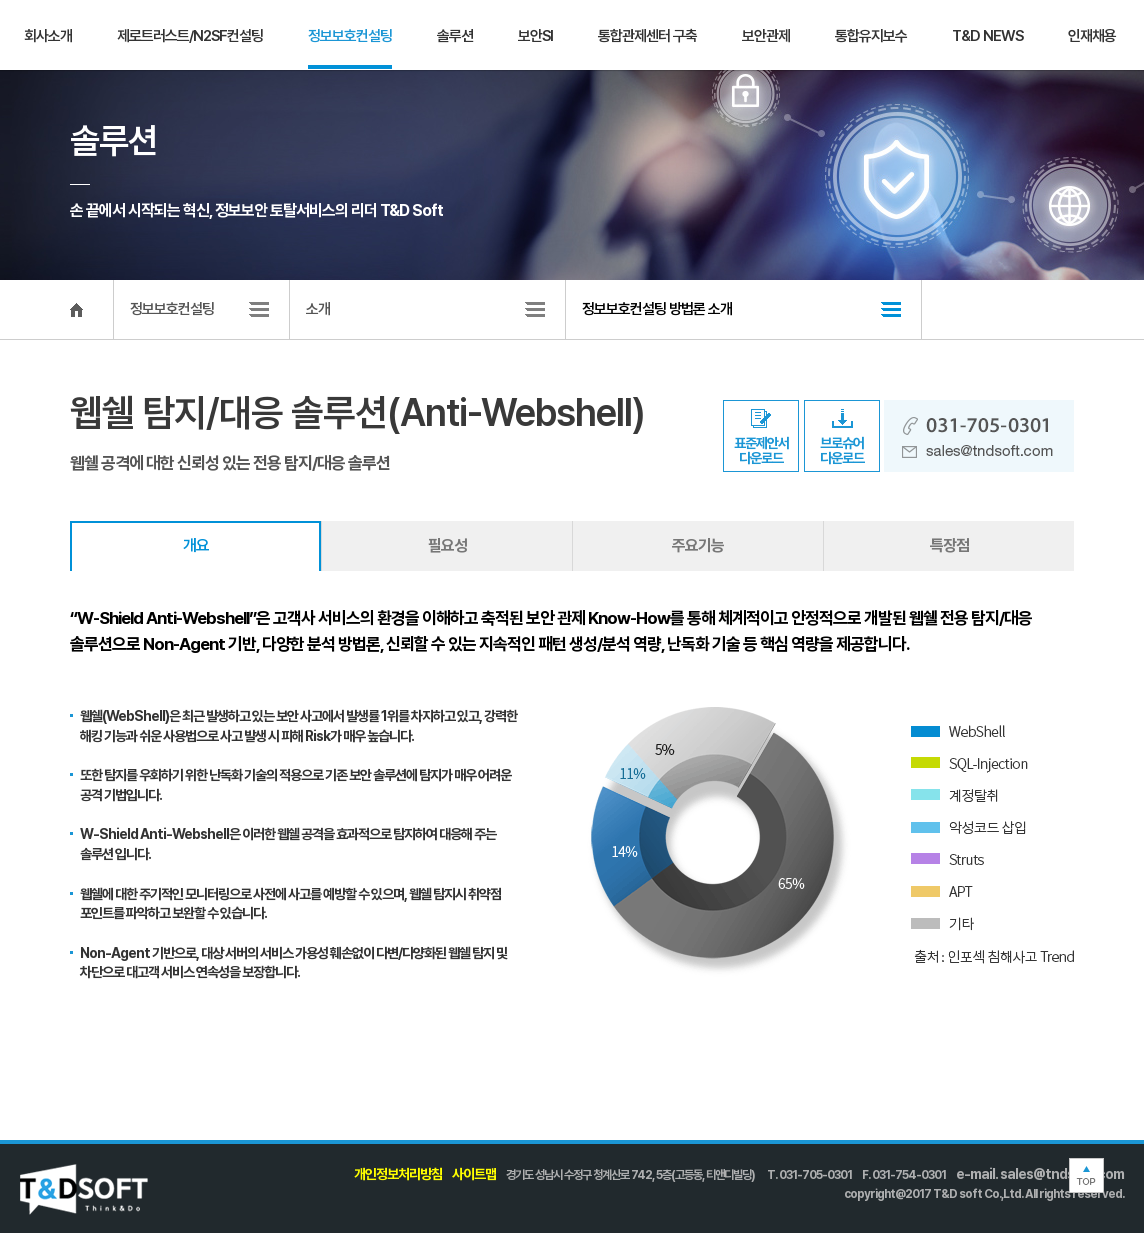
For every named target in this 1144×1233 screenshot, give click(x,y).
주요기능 (698, 545)
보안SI (535, 36)
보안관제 (766, 36)
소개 (318, 309)
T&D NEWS (987, 36)
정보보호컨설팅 (350, 36)
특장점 (949, 545)
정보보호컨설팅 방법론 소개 (657, 309)
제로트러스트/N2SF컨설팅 (190, 36)
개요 (196, 545)
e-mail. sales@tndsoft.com (1040, 1174)
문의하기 (1089, 34)
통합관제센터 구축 (647, 36)
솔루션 (455, 36)
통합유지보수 (871, 36)
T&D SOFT (65, 36)
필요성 (447, 545)
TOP (1086, 1175)
